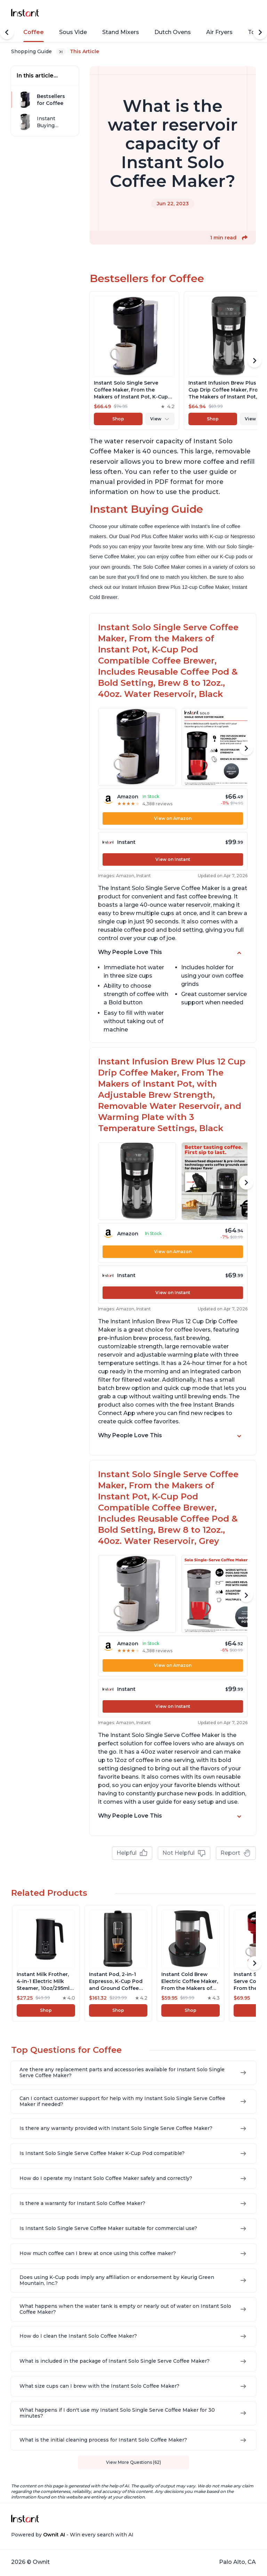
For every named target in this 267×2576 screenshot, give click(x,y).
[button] (245, 237)
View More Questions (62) (133, 2462)
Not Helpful (184, 1853)
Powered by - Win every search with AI (72, 2535)
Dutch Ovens (172, 32)
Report (235, 1853)
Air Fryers (219, 32)
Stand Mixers (120, 32)
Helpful (132, 1853)
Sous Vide (73, 32)
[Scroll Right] (260, 32)
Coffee (33, 32)
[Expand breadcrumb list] (61, 51)
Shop (118, 418)
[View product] (134, 360)
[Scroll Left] (7, 32)
